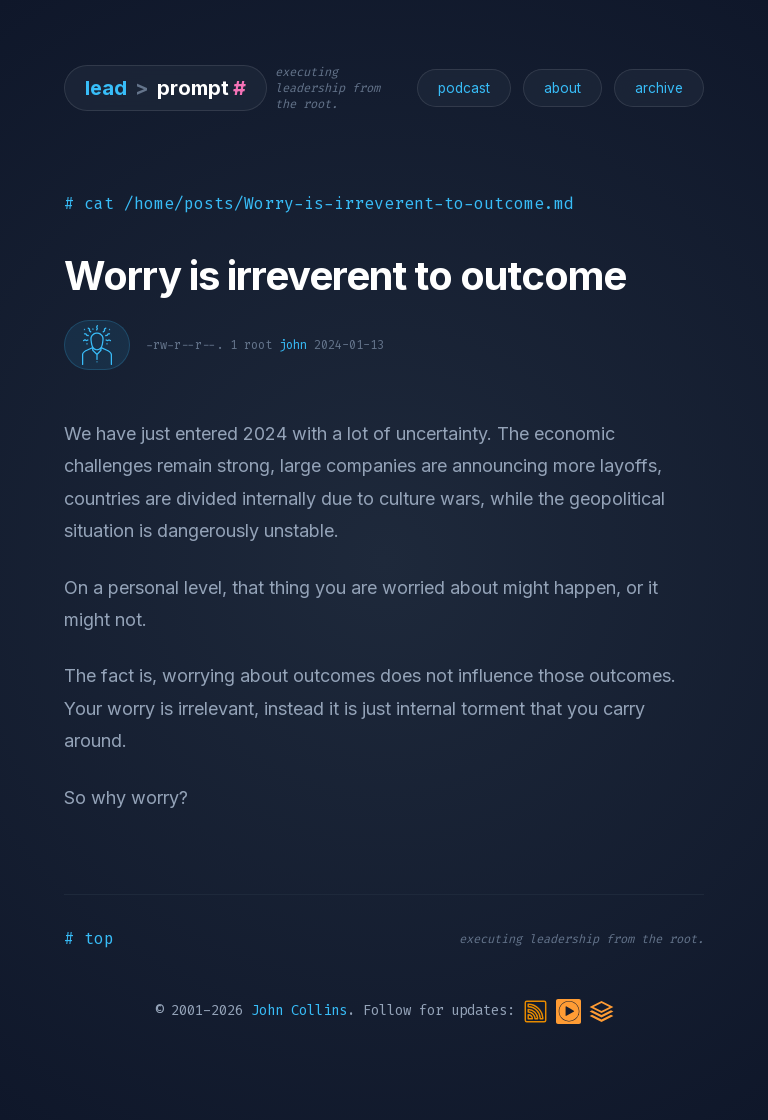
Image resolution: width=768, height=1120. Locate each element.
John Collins (299, 1010)
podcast (464, 88)
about (562, 88)
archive (659, 88)
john (293, 345)
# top (89, 938)
